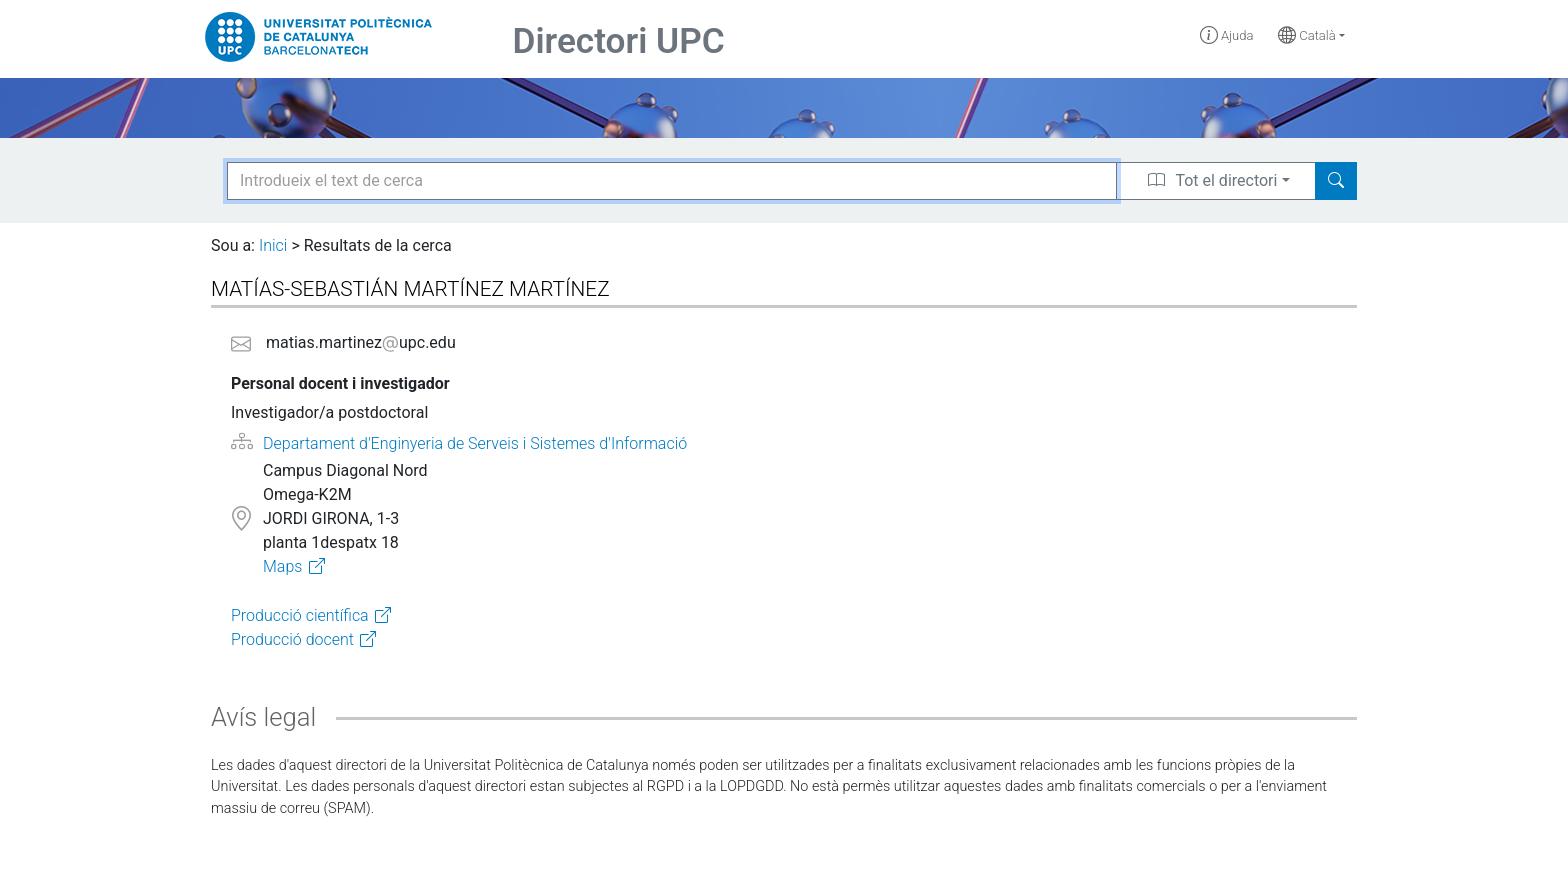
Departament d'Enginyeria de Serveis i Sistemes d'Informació (475, 443)
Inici (273, 245)
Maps (282, 566)
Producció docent (292, 639)
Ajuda (1227, 35)
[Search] (1336, 181)
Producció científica (300, 615)
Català (1307, 35)
